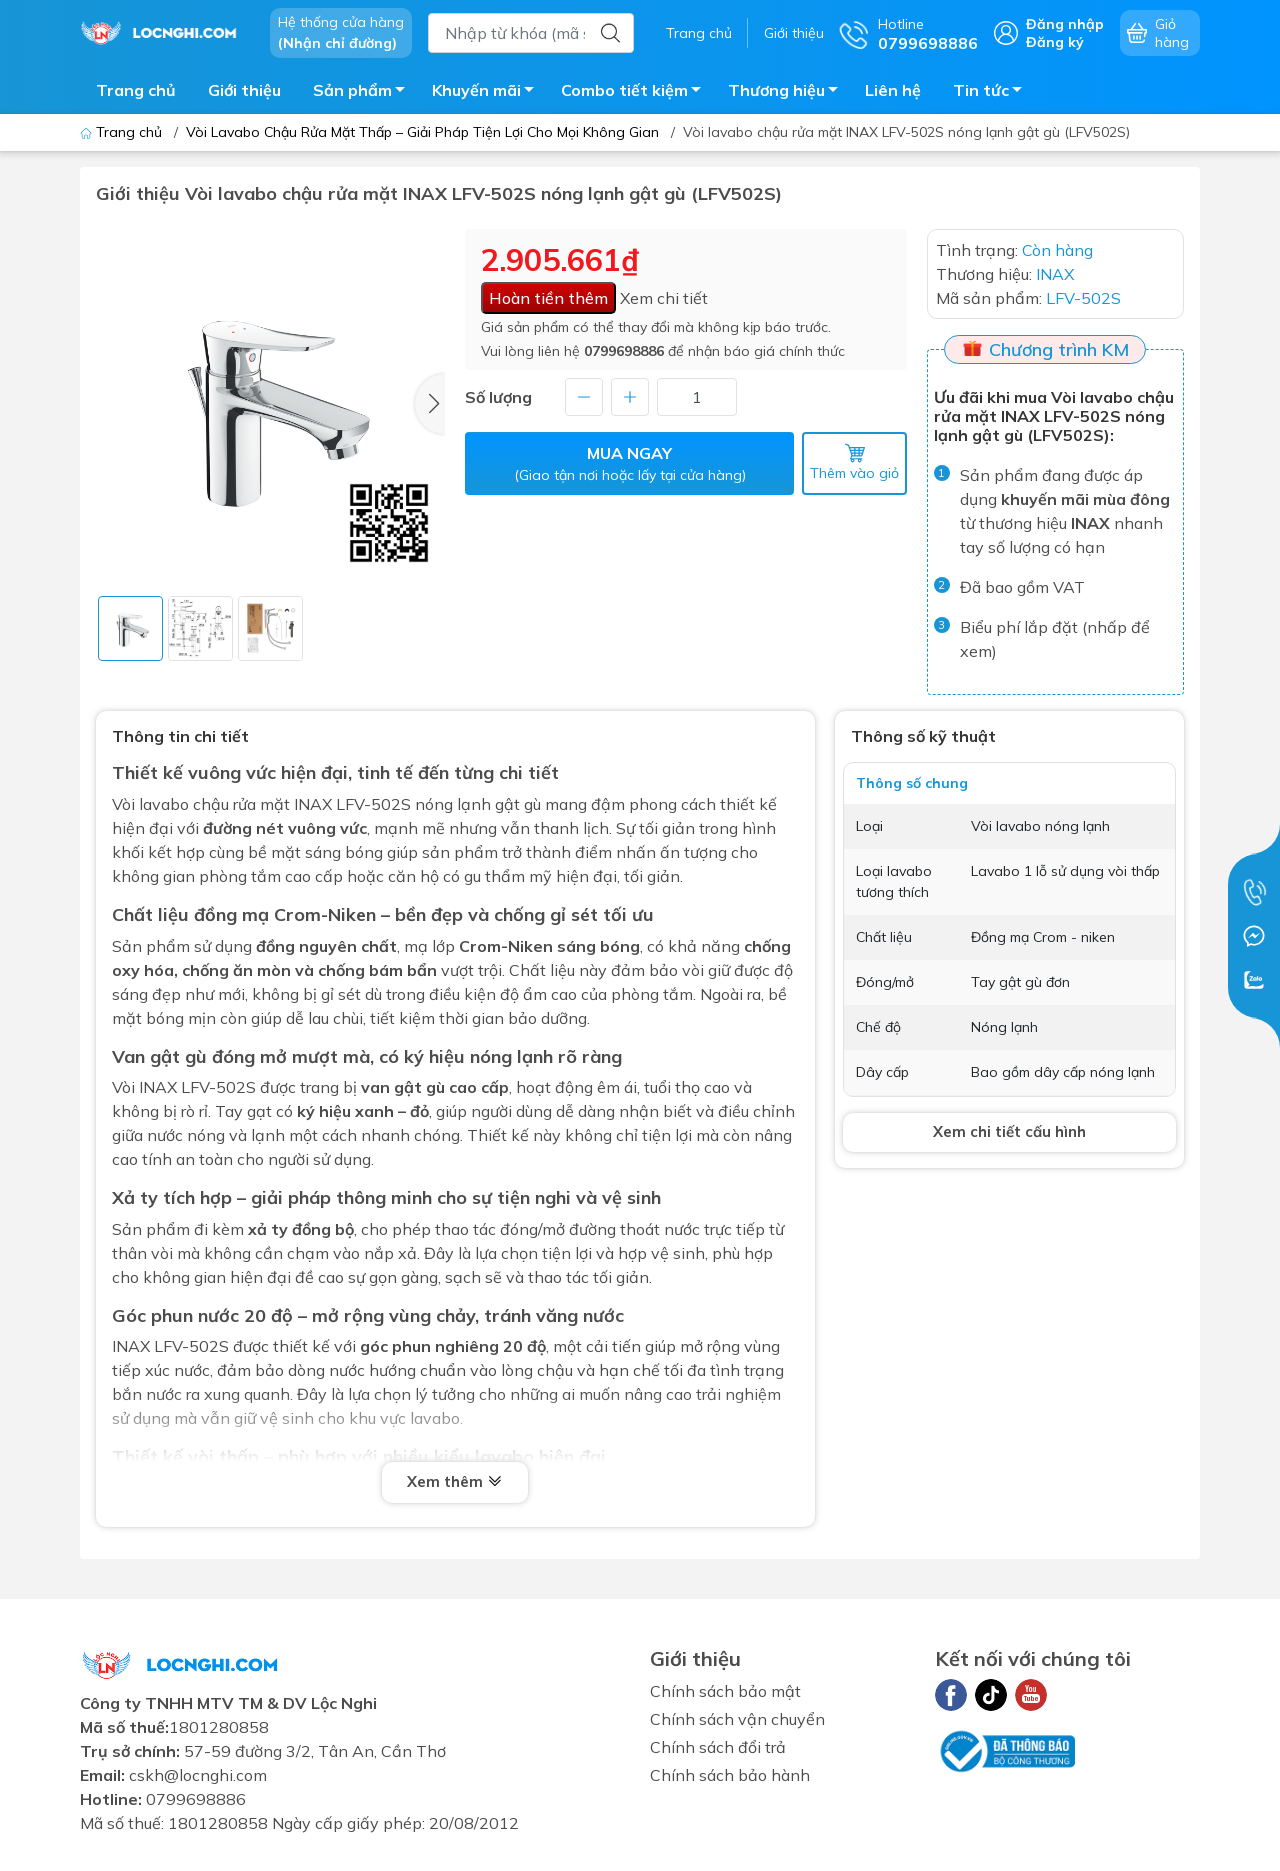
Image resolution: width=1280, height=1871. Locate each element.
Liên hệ (893, 90)
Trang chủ (699, 33)
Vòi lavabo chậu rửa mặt (201, 804)
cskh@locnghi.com (198, 1775)
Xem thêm (455, 1482)
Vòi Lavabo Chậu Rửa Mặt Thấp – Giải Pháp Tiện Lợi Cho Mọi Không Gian (422, 132)
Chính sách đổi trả (718, 1747)
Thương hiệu (788, 93)
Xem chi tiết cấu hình (1009, 1131)
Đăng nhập (1065, 24)
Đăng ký (1055, 42)
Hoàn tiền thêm (548, 298)
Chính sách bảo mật (725, 1691)
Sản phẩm (364, 93)
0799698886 (624, 351)
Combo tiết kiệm (636, 93)
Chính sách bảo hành (730, 1775)
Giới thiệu (794, 33)
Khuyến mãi (488, 93)
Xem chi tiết (664, 298)
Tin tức (993, 93)
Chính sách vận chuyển (737, 1719)
